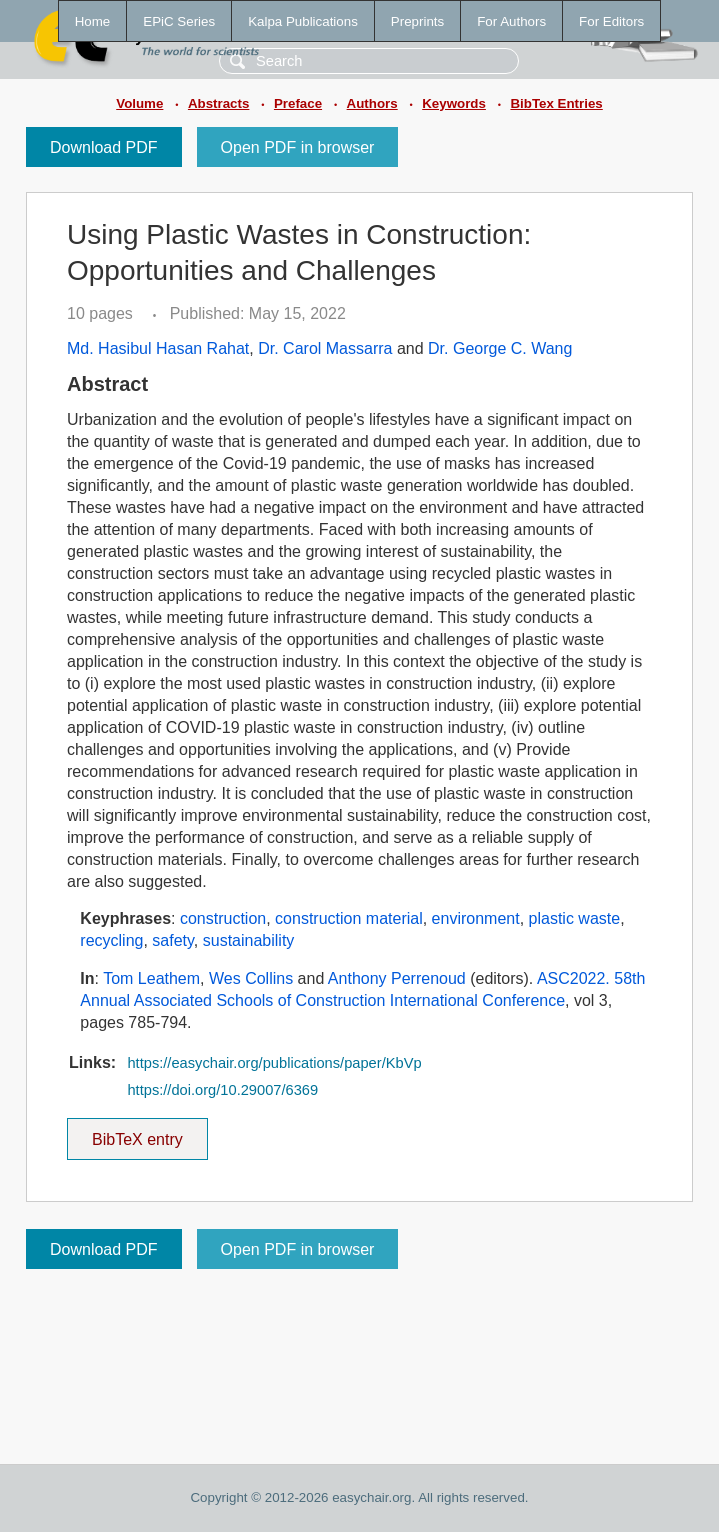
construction (223, 918)
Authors (372, 103)
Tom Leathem (151, 978)
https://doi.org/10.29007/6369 (222, 1090)
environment (476, 918)
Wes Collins (251, 978)
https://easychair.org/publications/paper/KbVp (274, 1063)
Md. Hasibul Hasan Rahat (158, 348)
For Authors (511, 21)
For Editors (611, 21)
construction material (349, 918)
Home (93, 21)
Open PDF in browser (298, 147)
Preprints (417, 21)
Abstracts (218, 103)
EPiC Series (179, 21)
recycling (111, 940)
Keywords (454, 103)
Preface (298, 103)
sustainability (249, 940)
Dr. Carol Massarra (325, 348)
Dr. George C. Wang (500, 348)
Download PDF (104, 147)
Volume (139, 103)
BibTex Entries (556, 103)
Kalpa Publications (303, 21)
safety (173, 940)
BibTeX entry (137, 1133)
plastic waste (575, 918)
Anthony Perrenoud (397, 978)
